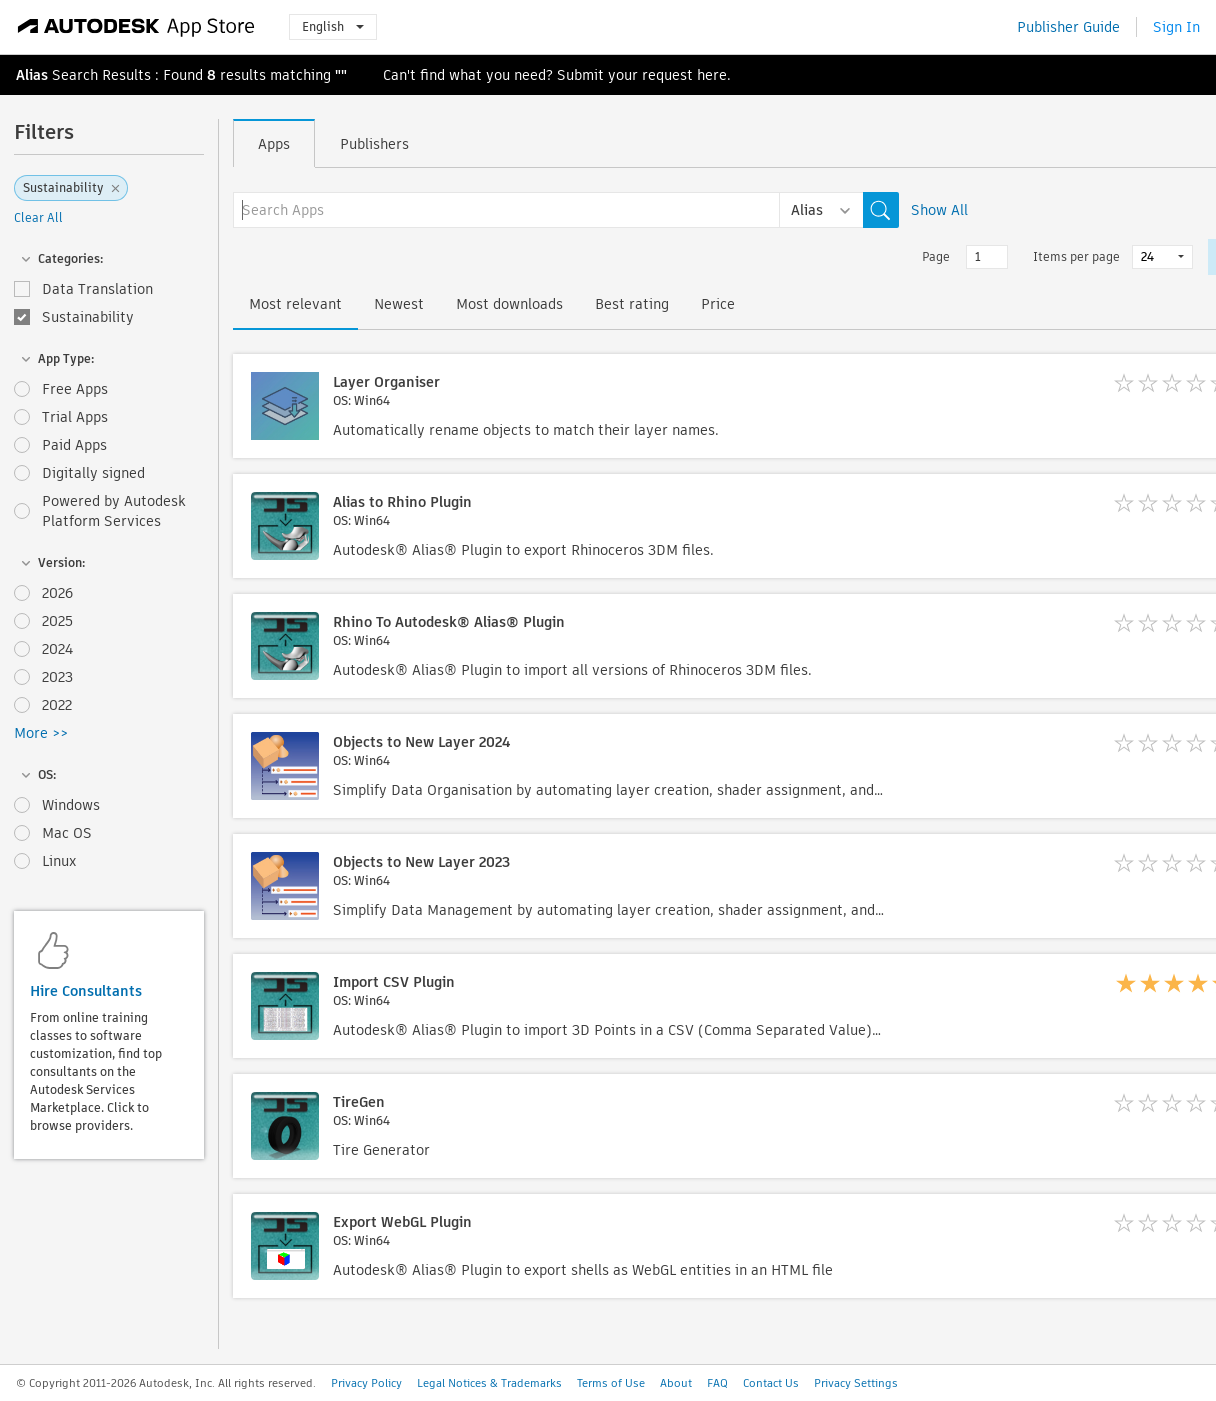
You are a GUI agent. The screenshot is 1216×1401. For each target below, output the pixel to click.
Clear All (38, 217)
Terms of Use (611, 1383)
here (712, 75)
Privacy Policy (366, 1383)
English (333, 26)
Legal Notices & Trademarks (489, 1383)
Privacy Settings (856, 1383)
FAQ (717, 1383)
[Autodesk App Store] (136, 27)
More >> (41, 733)
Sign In (1176, 27)
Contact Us (771, 1383)
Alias (32, 75)
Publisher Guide (1068, 27)
